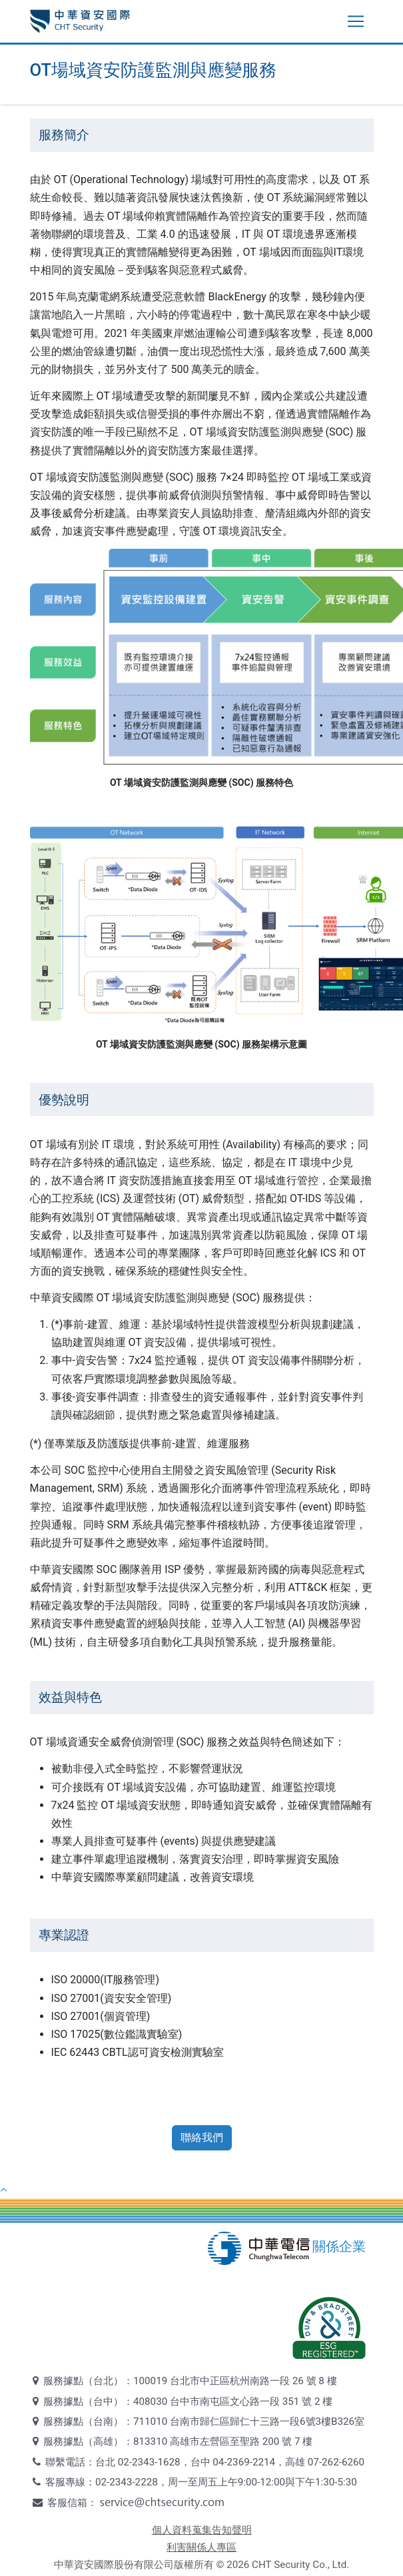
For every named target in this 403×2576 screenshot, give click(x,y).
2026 (237, 2565)
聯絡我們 (202, 2137)
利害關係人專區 (201, 2547)
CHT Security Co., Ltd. (300, 2565)
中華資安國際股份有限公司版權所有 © (139, 2565)
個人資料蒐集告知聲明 (202, 2530)
